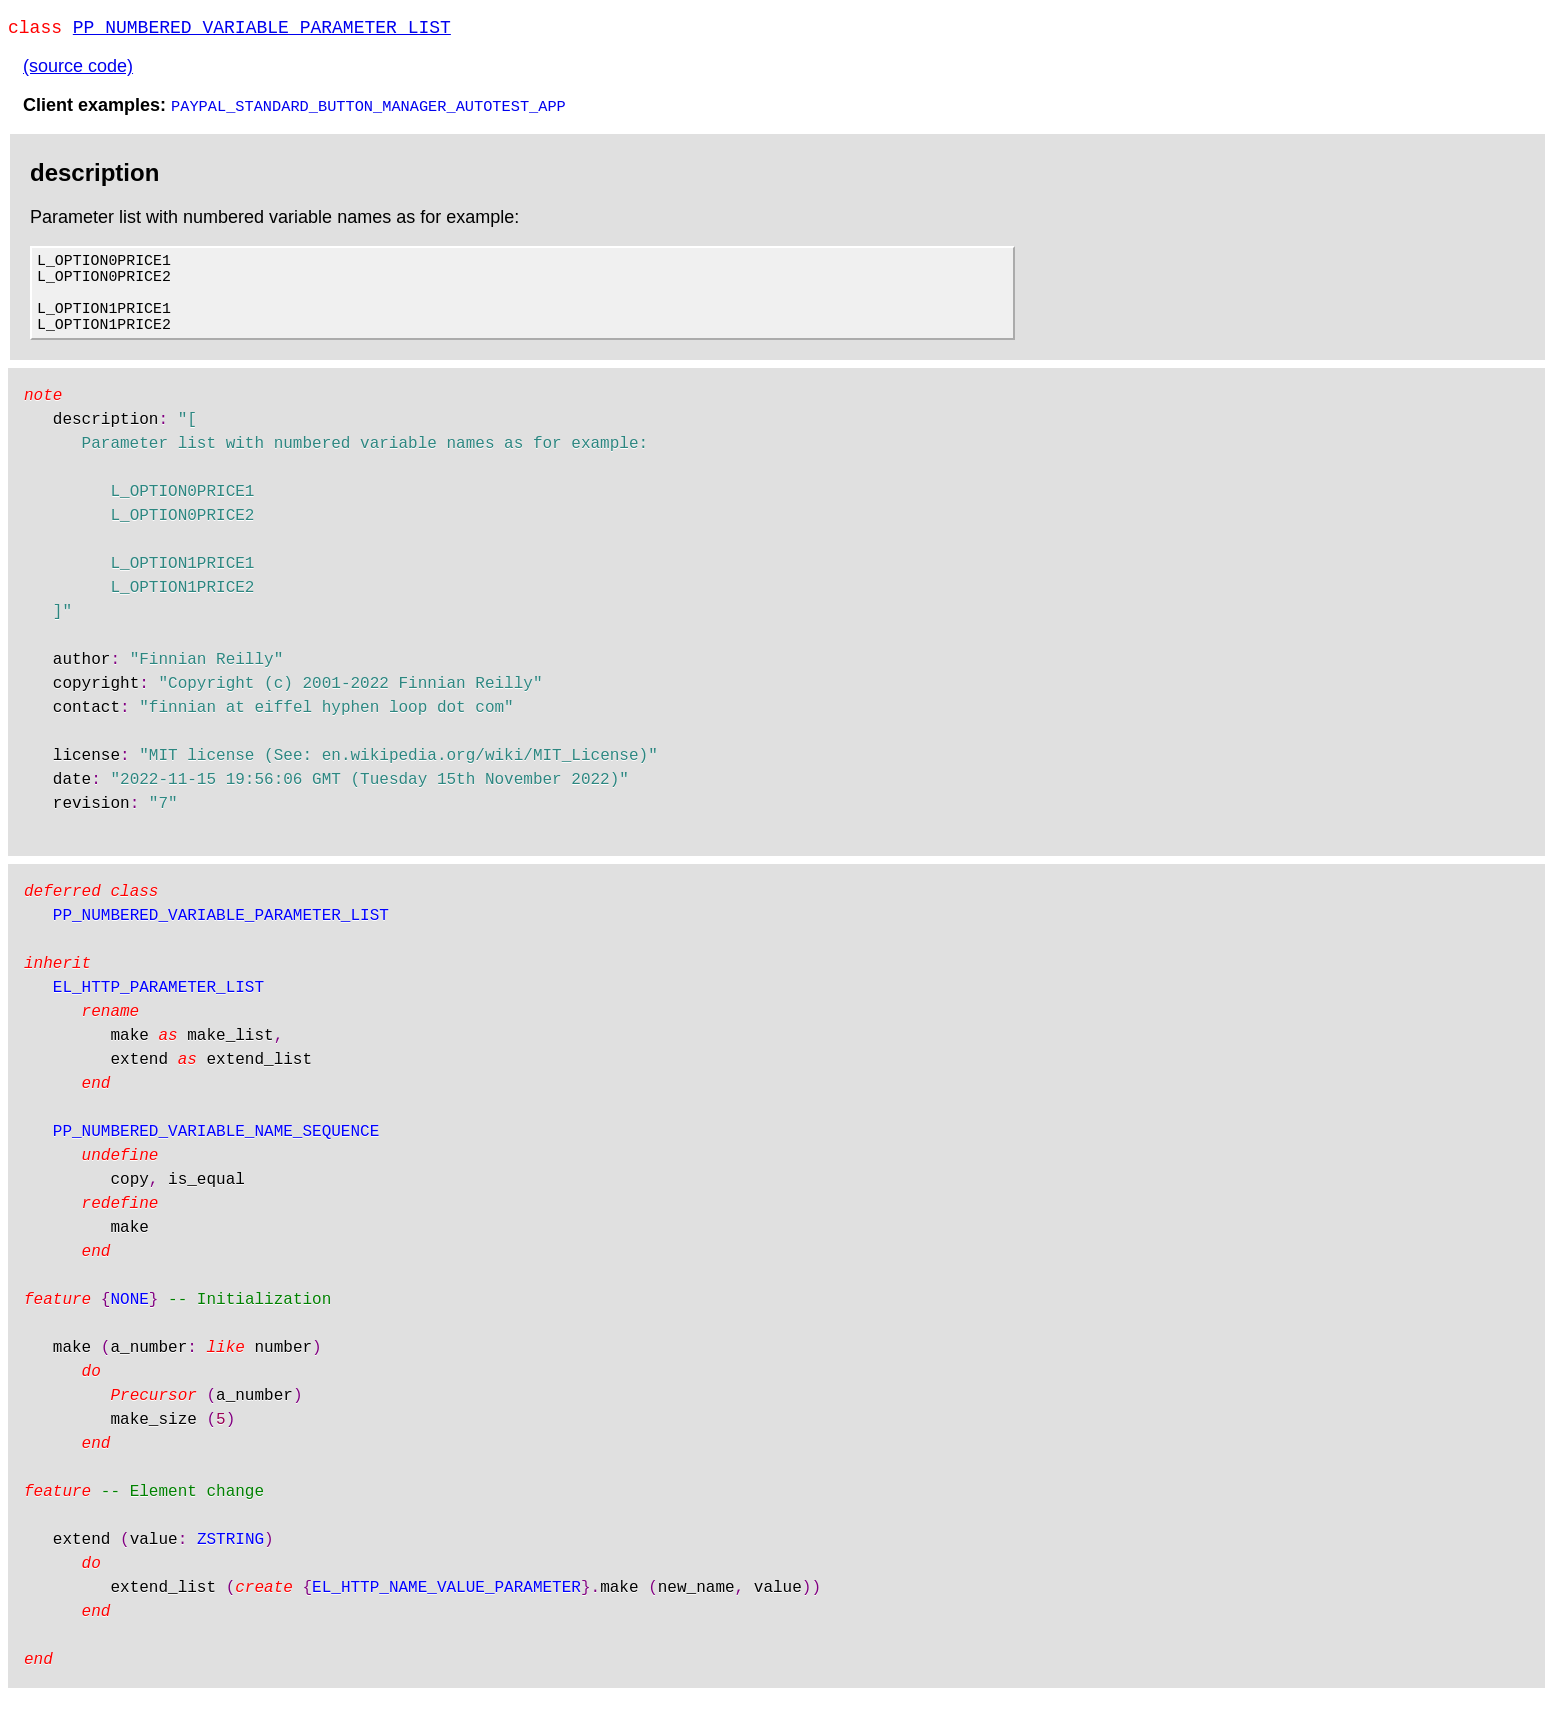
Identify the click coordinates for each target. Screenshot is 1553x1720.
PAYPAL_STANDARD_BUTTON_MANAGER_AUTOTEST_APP (368, 109)
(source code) (78, 70)
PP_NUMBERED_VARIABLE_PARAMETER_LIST (262, 30)
